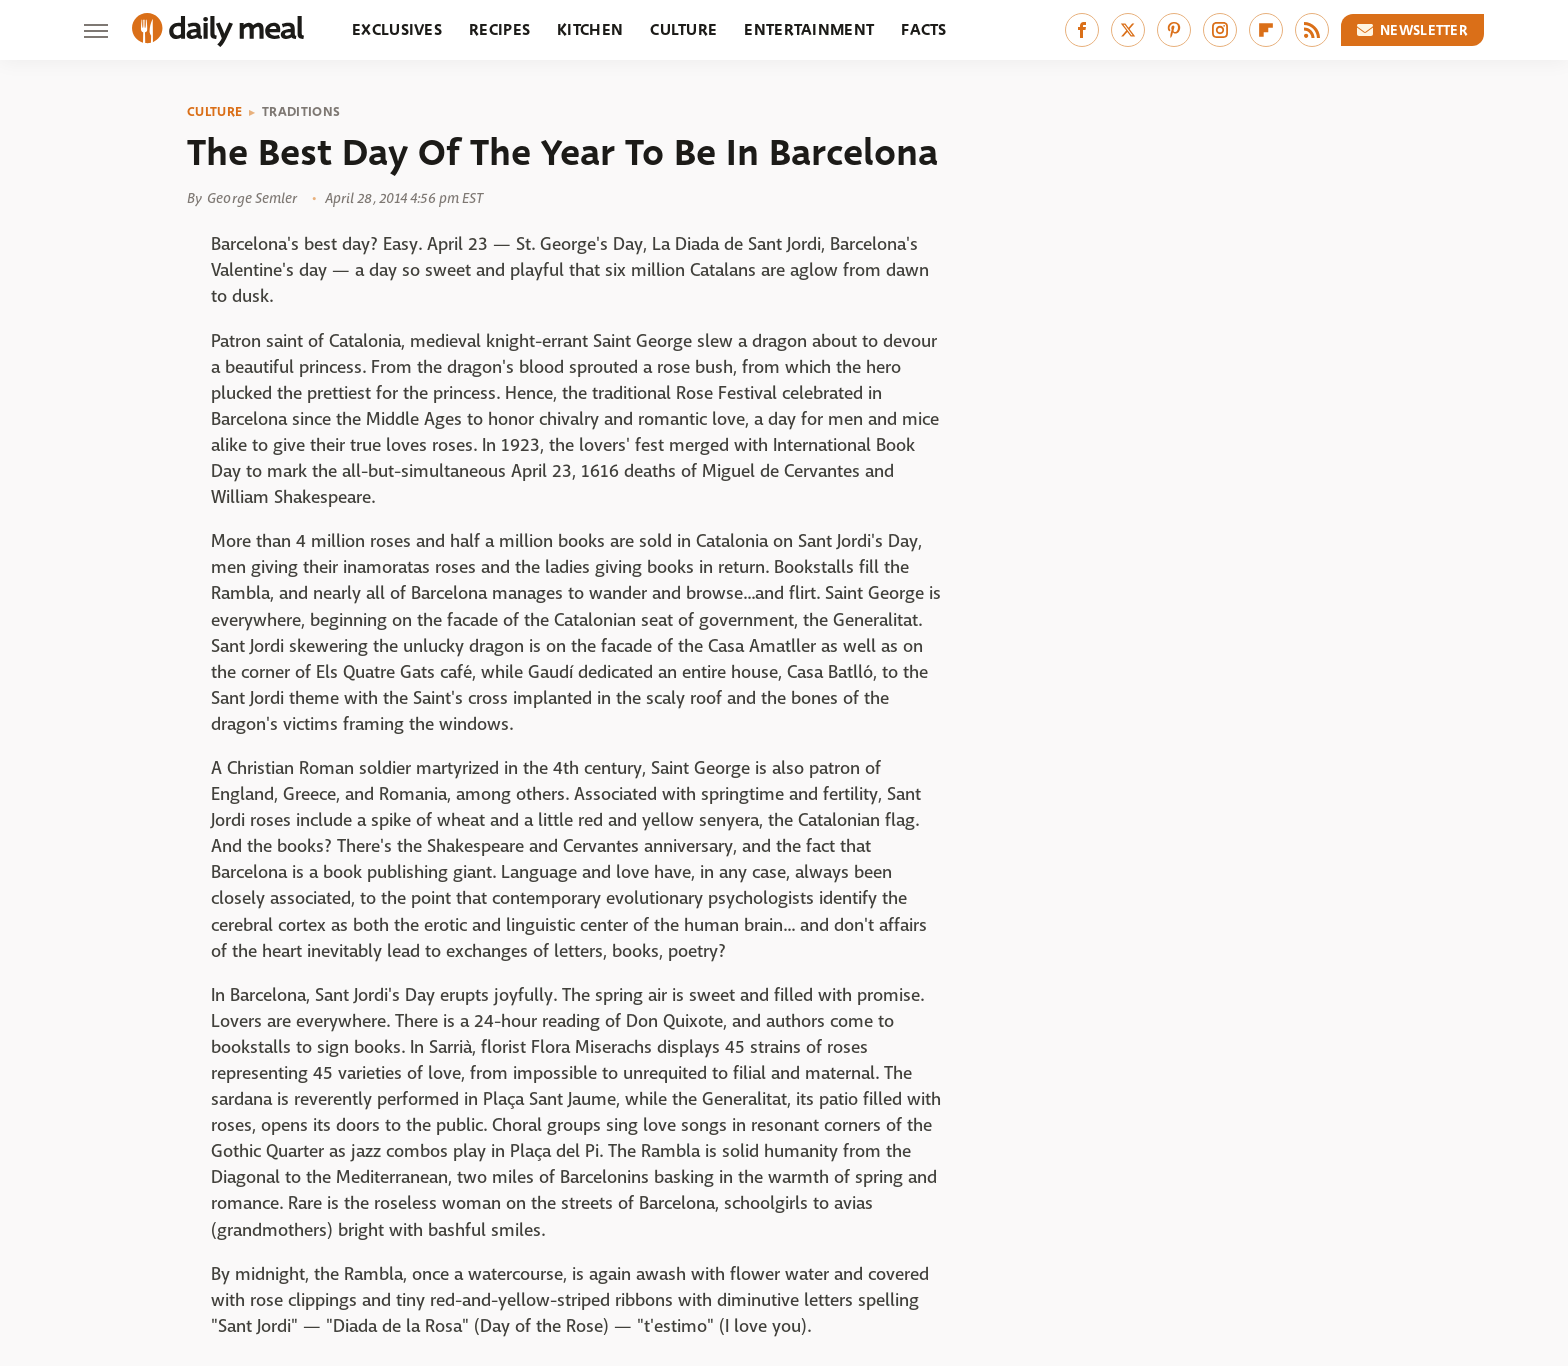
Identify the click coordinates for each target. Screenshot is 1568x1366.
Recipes (499, 29)
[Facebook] (1082, 30)
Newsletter (1413, 30)
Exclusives (397, 29)
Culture (683, 29)
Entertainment (809, 29)
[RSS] (1312, 30)
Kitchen (590, 29)
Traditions (301, 112)
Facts (924, 29)
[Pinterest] (1174, 30)
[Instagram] (1220, 30)
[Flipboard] (1266, 30)
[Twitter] (1128, 30)
